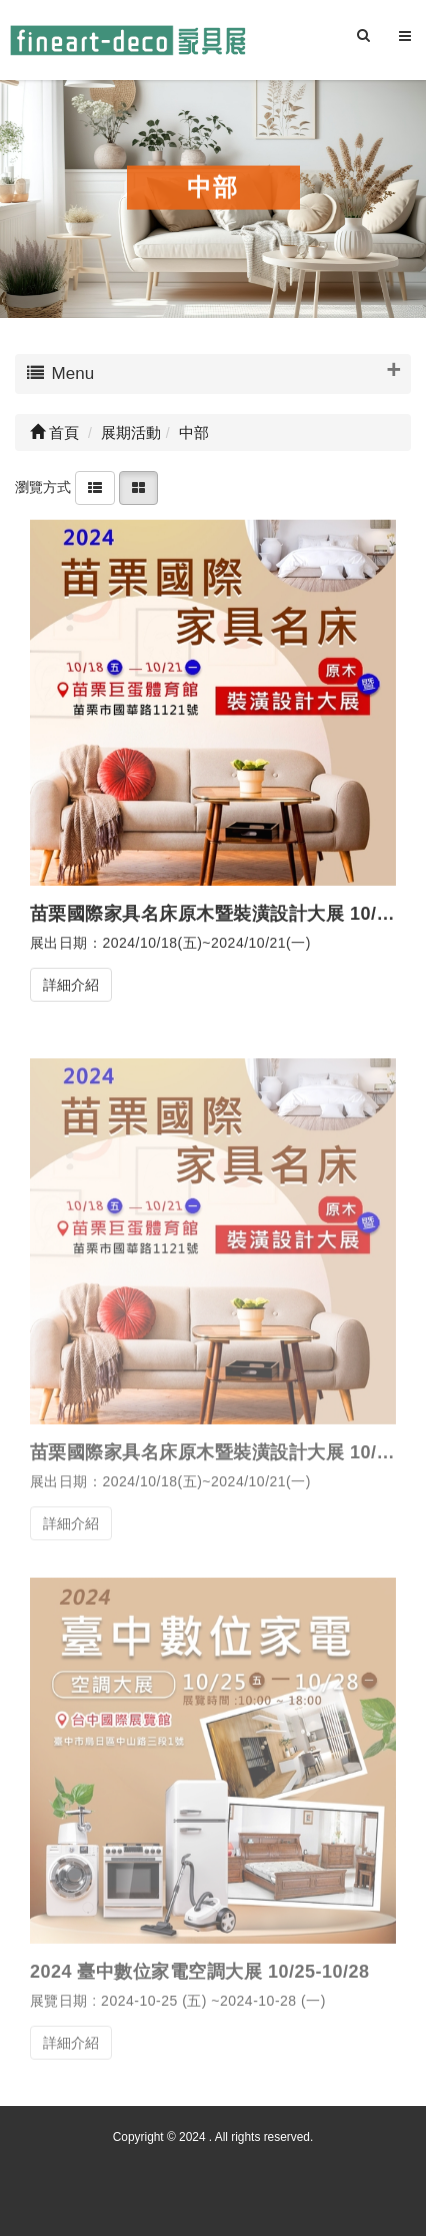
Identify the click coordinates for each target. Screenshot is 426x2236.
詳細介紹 (71, 984)
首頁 (54, 432)
